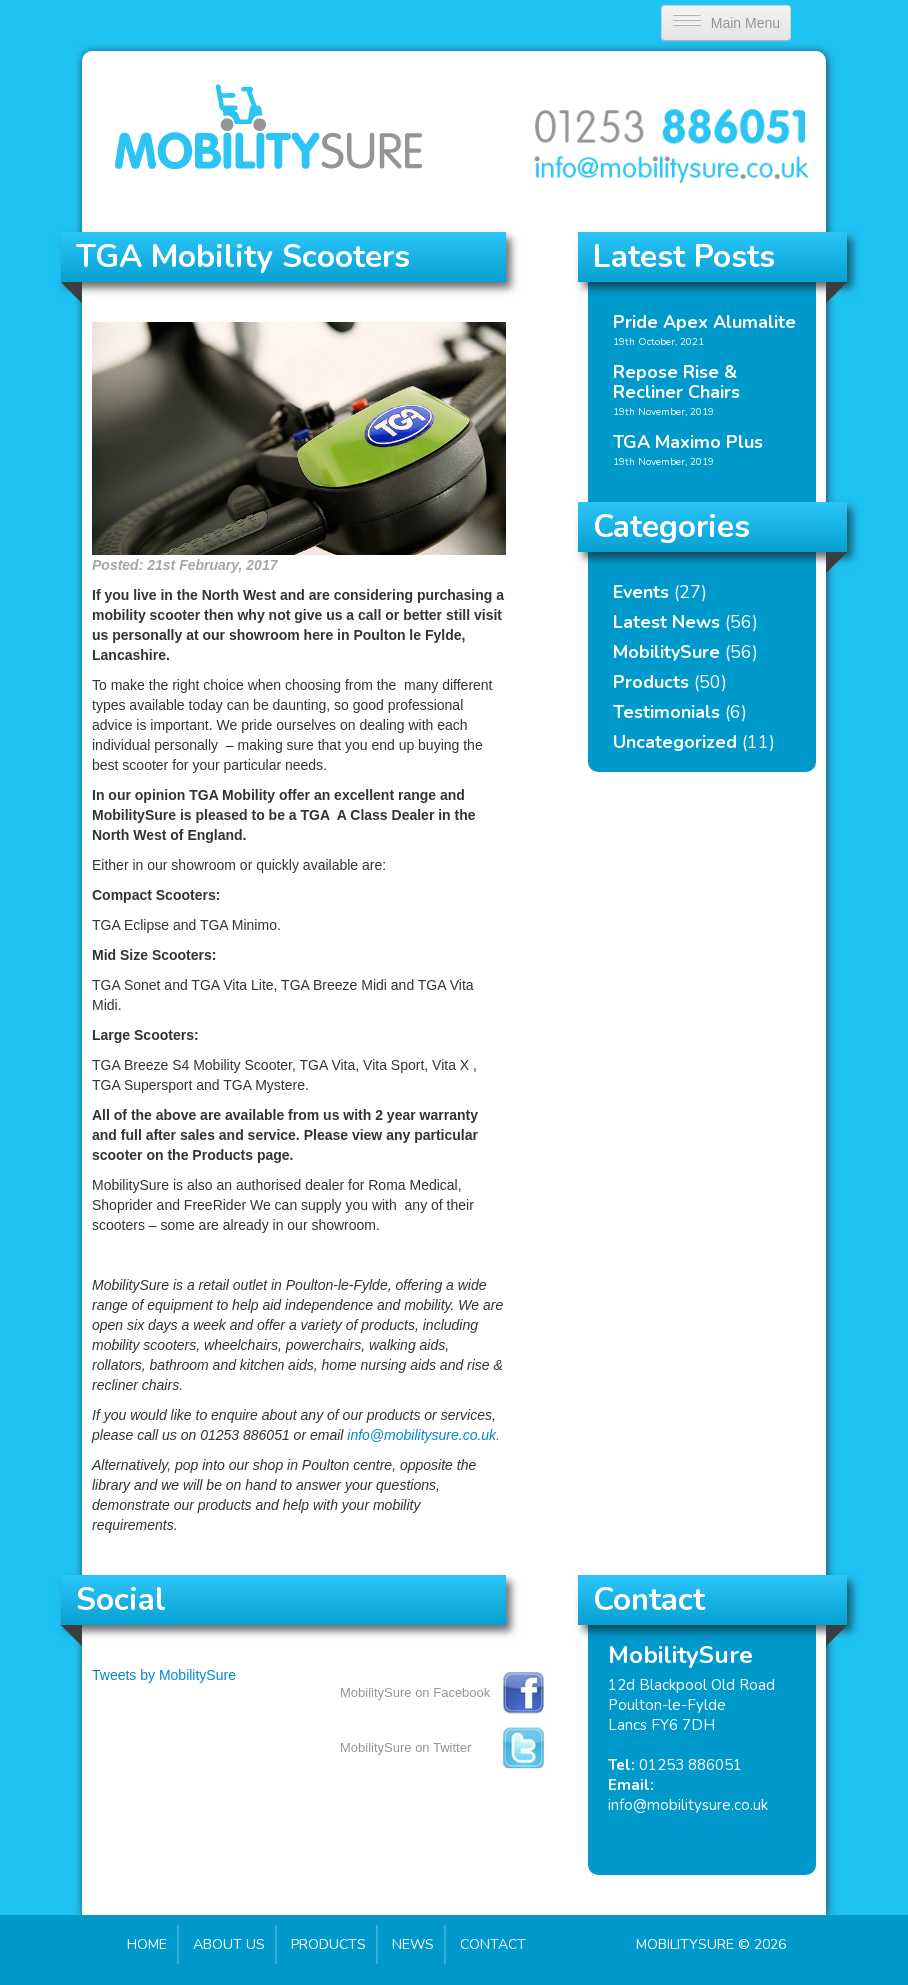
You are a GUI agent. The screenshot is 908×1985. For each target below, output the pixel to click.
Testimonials (666, 712)
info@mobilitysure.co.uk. (423, 1435)
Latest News (666, 622)
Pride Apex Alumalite (704, 322)
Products (651, 682)
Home (147, 1944)
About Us (229, 1944)
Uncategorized (675, 742)
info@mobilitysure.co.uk (688, 1805)
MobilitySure (666, 652)
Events (641, 592)
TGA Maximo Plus (688, 442)
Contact (493, 1944)
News (413, 1944)
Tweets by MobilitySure (164, 1675)
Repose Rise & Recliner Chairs (676, 382)
